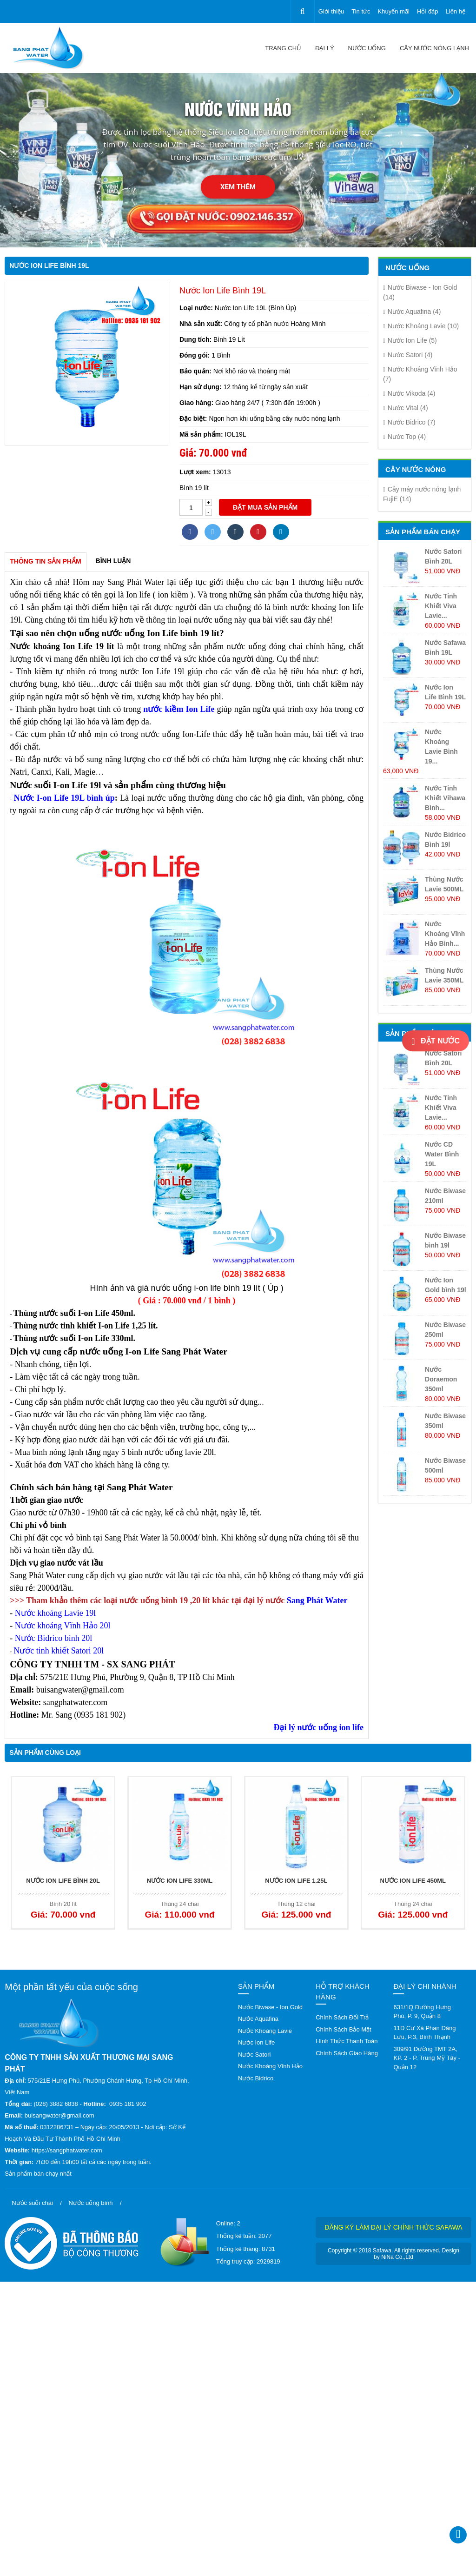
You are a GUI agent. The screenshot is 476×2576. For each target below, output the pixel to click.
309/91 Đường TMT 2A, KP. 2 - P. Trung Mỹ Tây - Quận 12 (426, 2058)
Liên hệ (455, 11)
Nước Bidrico (409, 422)
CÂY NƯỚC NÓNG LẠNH (434, 48)
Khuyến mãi (394, 11)
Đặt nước (435, 1041)
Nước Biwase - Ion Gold (420, 292)
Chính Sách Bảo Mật (343, 2029)
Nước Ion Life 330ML (179, 1880)
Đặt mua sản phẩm (265, 507)
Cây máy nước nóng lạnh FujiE (422, 494)
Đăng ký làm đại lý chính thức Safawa (393, 2227)
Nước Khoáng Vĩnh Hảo (420, 374)
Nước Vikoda (409, 393)
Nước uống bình (90, 2202)
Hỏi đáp (427, 11)
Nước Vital (405, 408)
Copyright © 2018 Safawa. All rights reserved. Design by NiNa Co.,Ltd (393, 2253)
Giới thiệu (331, 11)
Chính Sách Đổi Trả (342, 2017)
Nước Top (404, 436)
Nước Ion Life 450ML (413, 1880)
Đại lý (324, 48)
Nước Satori (407, 355)
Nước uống (367, 48)
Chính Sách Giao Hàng (347, 2053)
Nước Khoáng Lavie (421, 326)
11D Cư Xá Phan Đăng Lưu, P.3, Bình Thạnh (424, 2033)
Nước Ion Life (410, 340)
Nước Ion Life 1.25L (296, 1880)
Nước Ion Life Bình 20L (63, 1880)
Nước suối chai (32, 2202)
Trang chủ (283, 48)
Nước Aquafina (412, 311)
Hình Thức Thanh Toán (346, 2041)
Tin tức (360, 11)
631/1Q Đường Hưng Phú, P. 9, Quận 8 (422, 2012)
